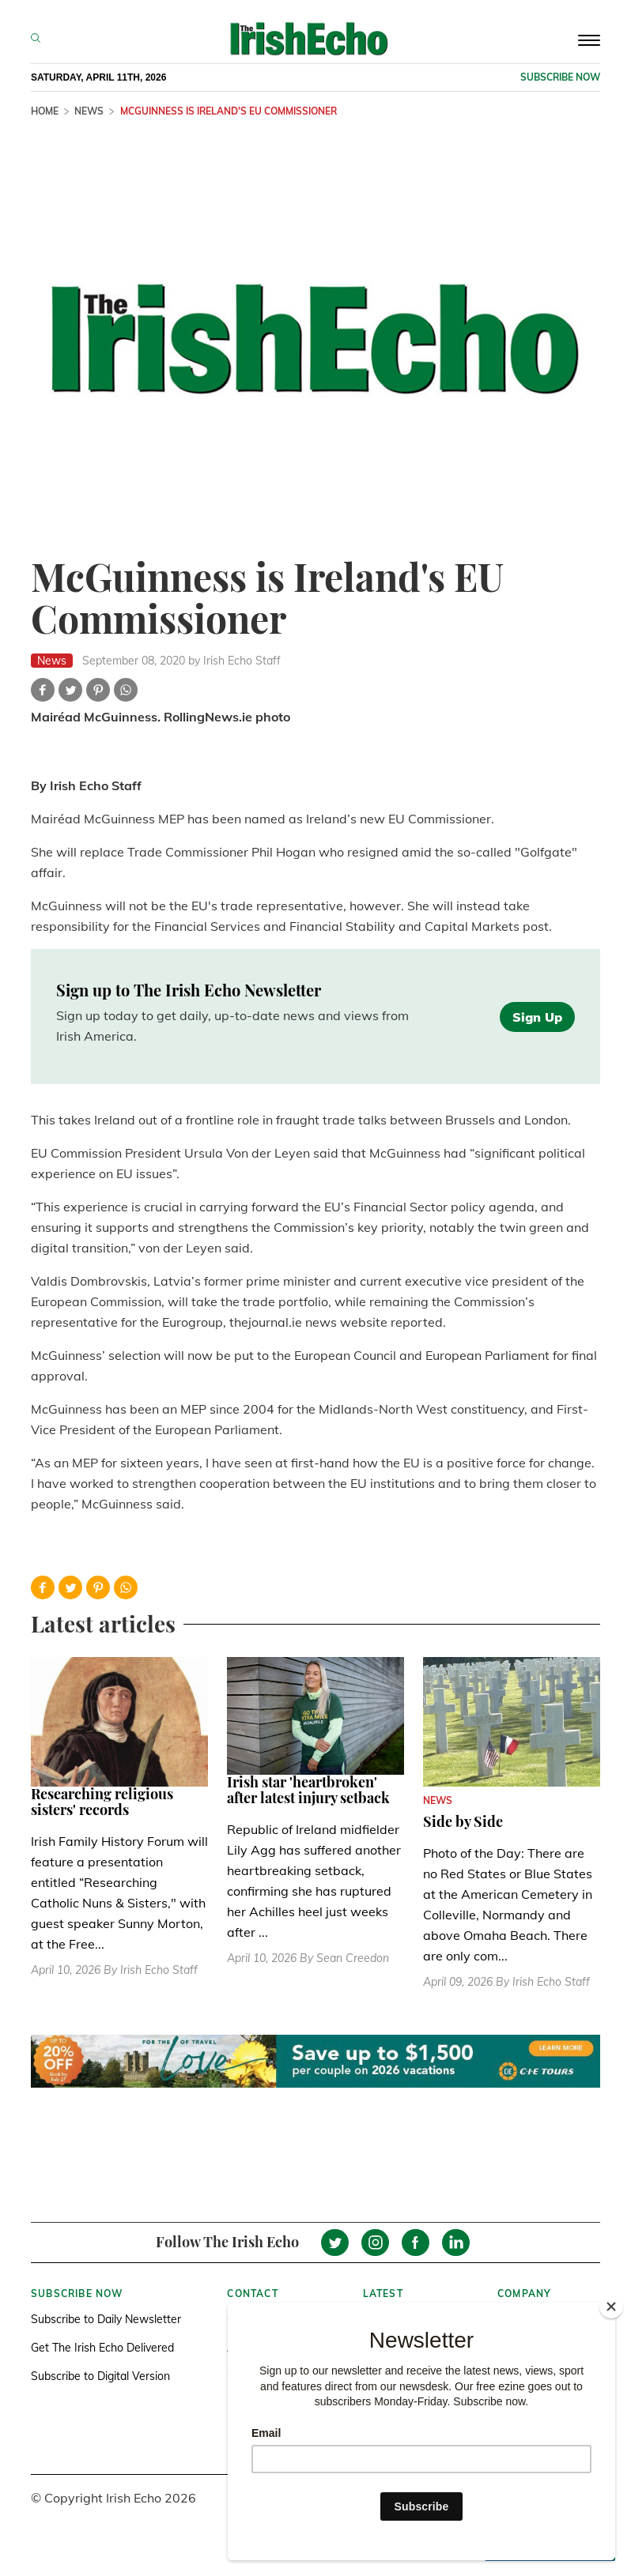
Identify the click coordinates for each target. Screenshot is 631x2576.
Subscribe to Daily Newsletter (106, 2319)
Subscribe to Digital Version (100, 2376)
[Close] (611, 2306)
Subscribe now (560, 77)
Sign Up (537, 1017)
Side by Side (463, 1821)
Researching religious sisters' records (102, 1801)
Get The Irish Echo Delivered (102, 2348)
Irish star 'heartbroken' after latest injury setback (308, 1789)
